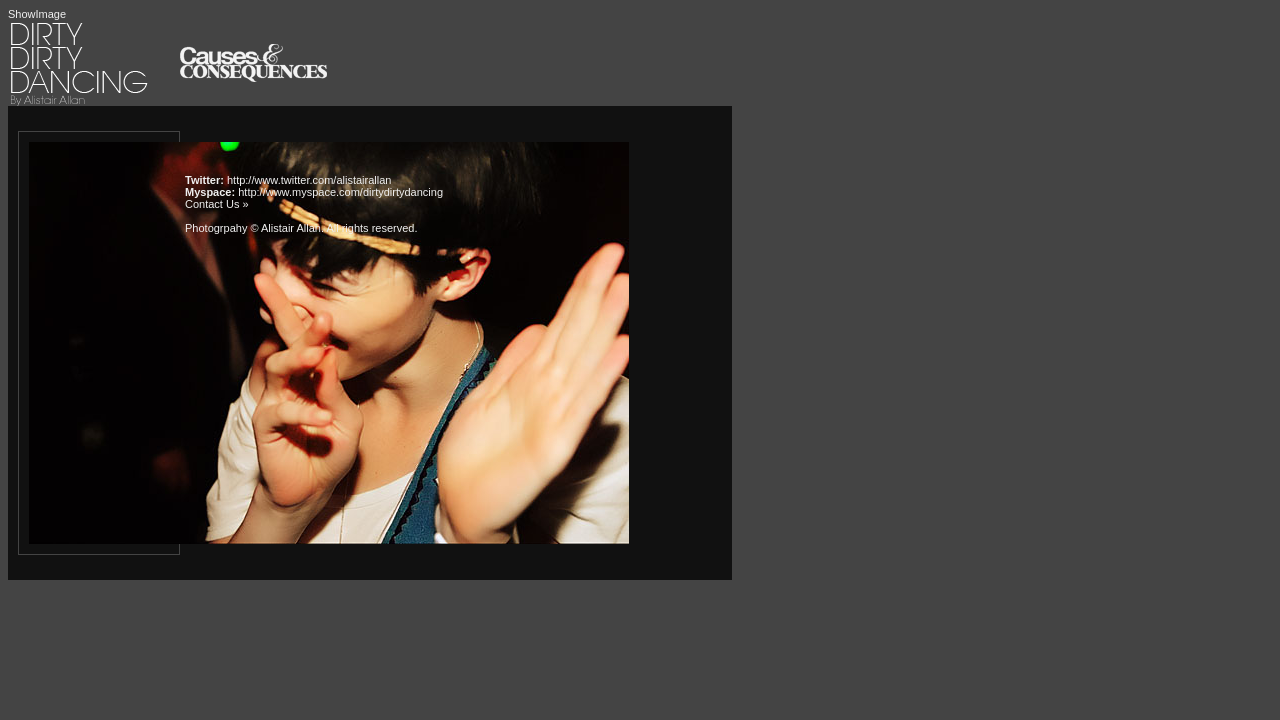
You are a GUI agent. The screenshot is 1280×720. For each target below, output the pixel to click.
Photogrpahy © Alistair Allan (253, 228)
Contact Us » (217, 204)
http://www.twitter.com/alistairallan (309, 180)
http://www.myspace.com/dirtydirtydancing (340, 192)
